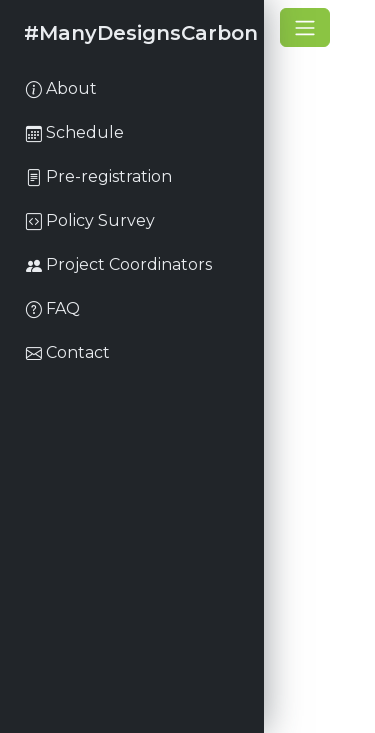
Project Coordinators (119, 264)
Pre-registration (99, 176)
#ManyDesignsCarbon (141, 33)
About (61, 88)
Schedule (75, 132)
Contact (68, 352)
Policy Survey (90, 220)
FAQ (53, 308)
